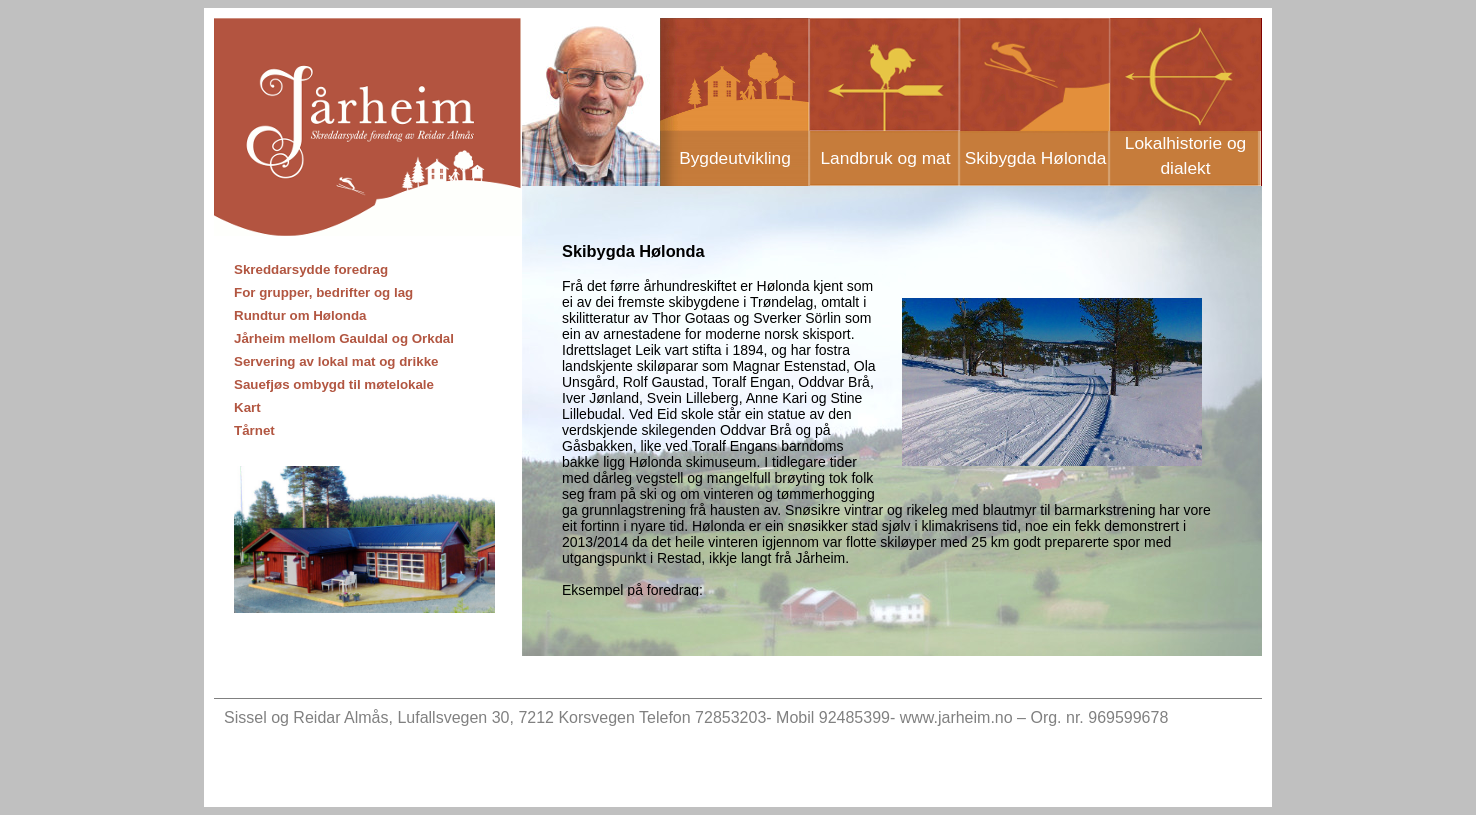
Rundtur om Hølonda (300, 315)
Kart (247, 407)
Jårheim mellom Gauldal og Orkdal (344, 338)
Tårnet (254, 430)
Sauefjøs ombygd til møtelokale (334, 384)
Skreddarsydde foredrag (311, 269)
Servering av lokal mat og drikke (336, 361)
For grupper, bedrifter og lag (323, 292)
